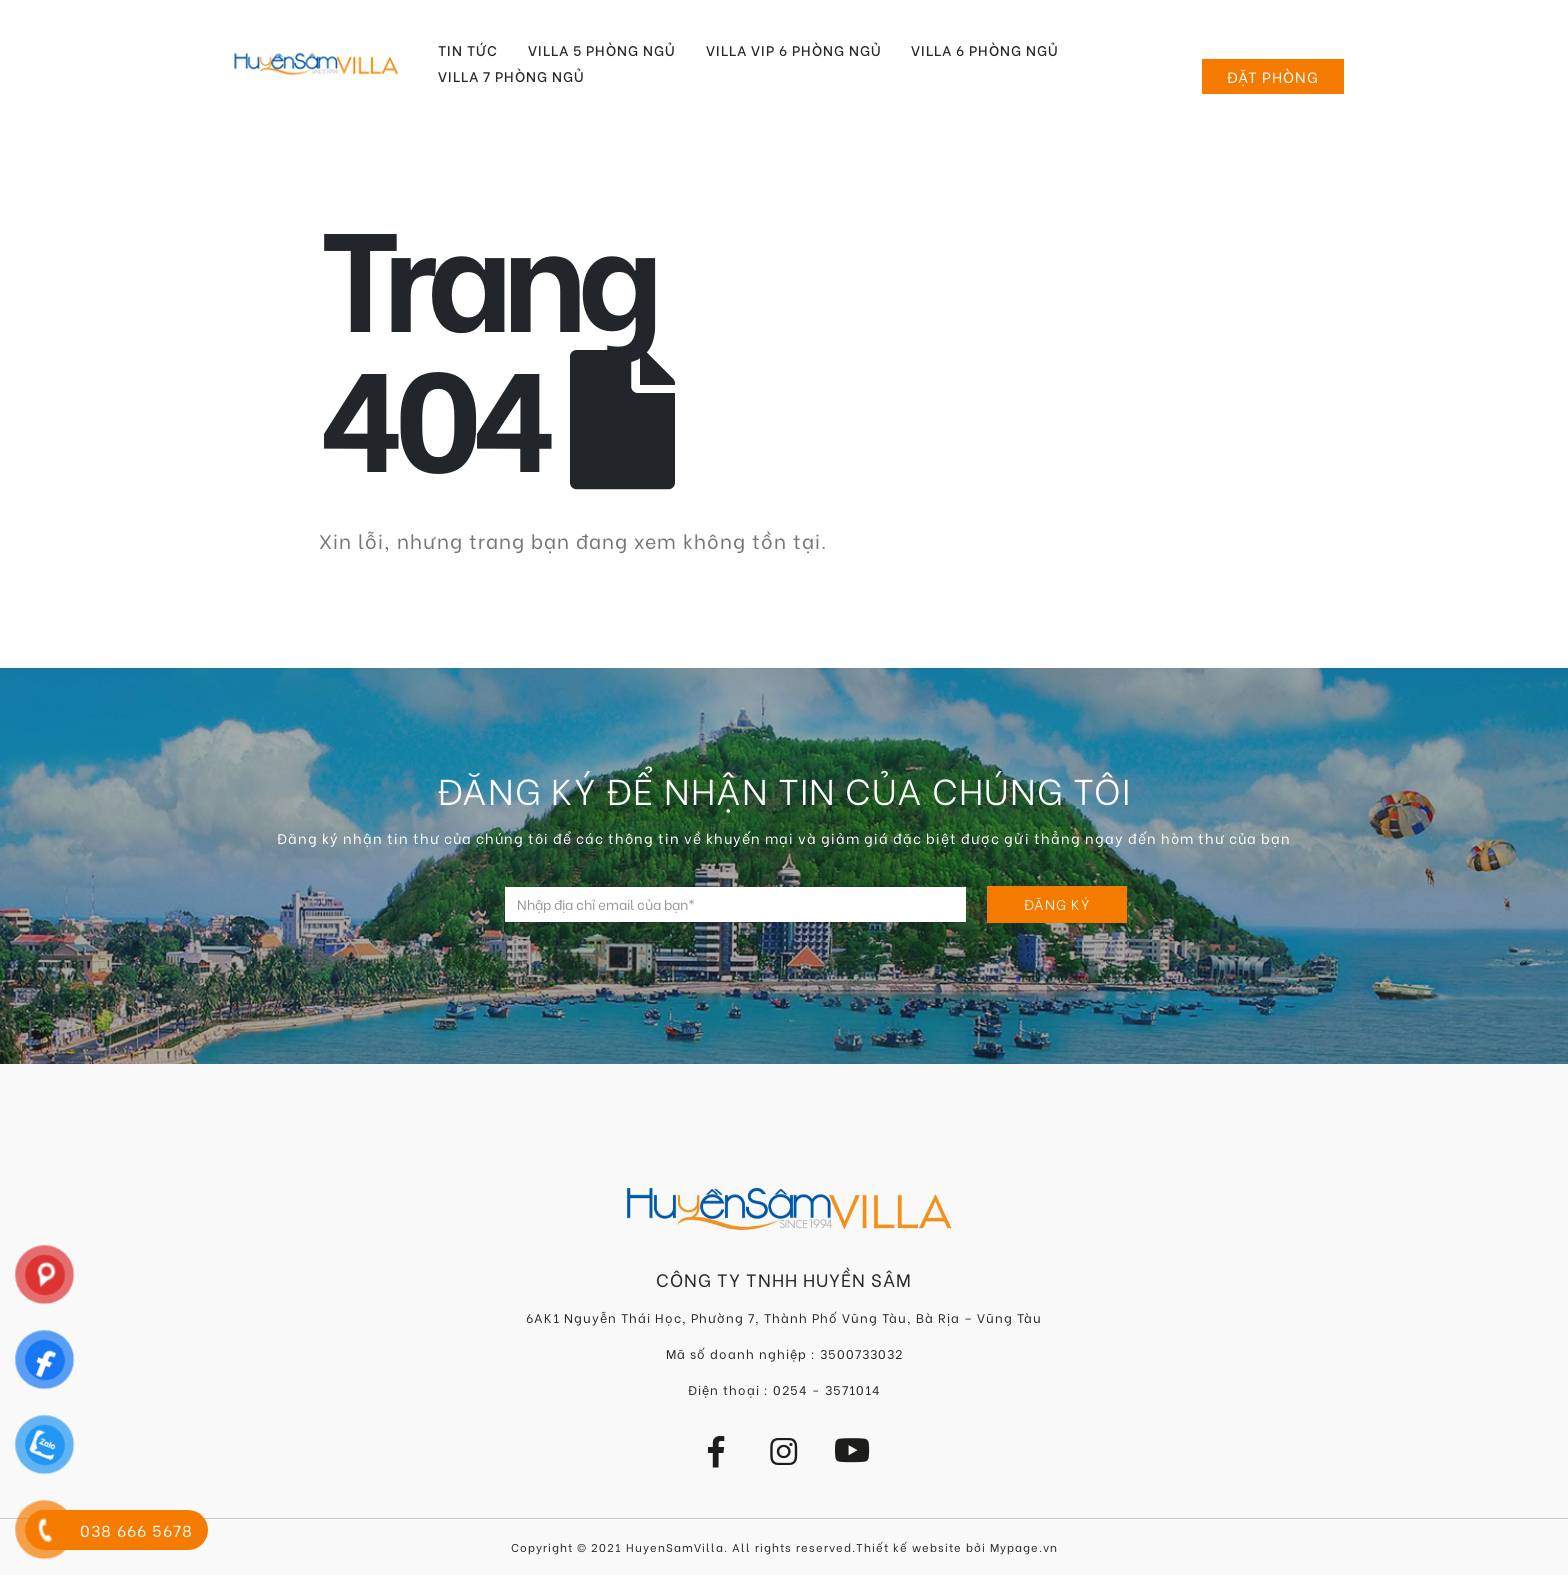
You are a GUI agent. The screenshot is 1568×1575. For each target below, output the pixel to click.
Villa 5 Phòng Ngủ (602, 50)
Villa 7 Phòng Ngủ (511, 76)
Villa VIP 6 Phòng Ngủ (794, 50)
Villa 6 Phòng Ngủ (985, 50)
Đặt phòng (1273, 76)
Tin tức (468, 50)
